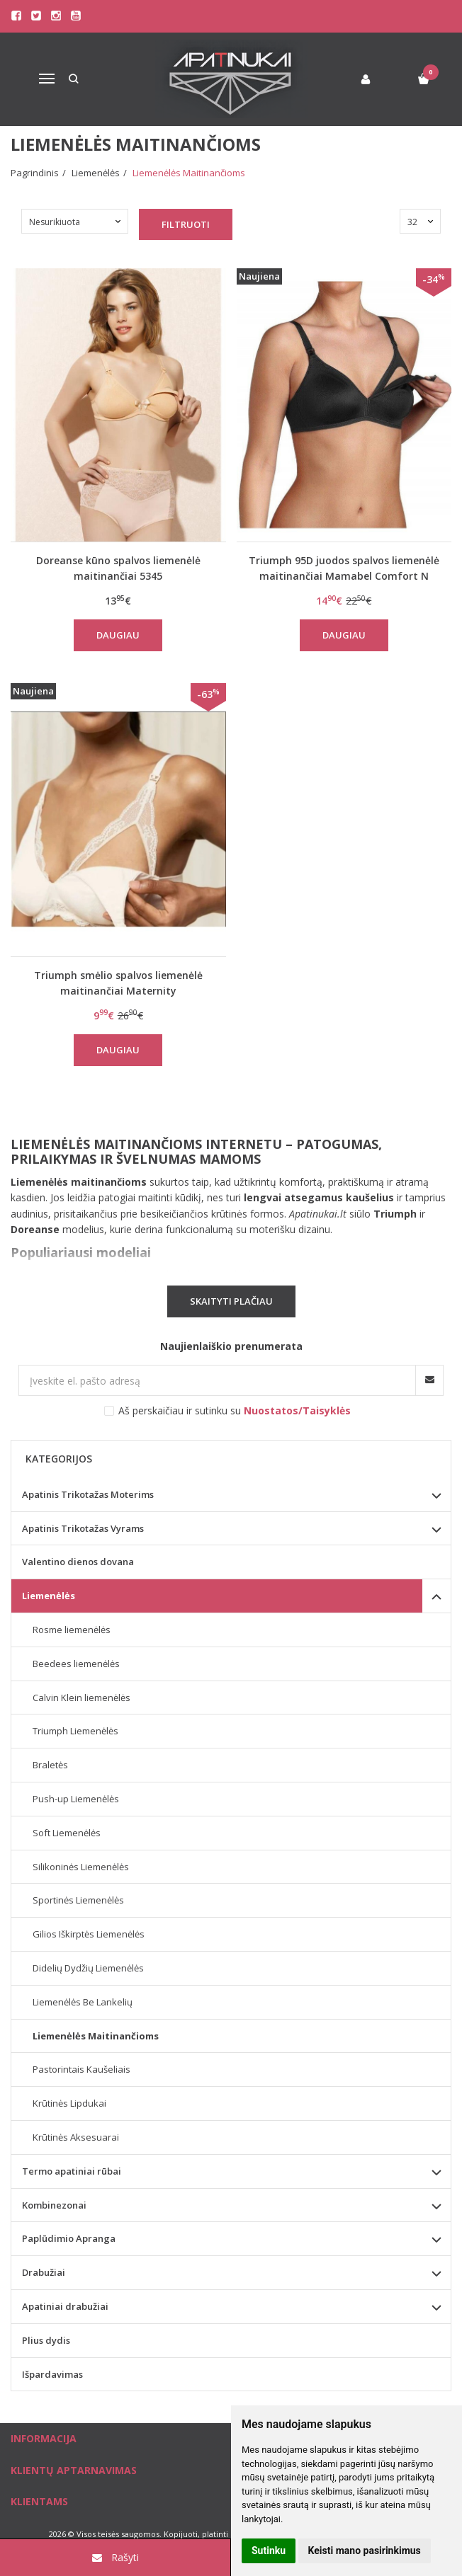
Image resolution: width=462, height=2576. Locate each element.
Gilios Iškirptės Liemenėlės (89, 1934)
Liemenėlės (48, 1595)
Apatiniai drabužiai (65, 2306)
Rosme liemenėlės (72, 1629)
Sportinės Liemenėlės (78, 1900)
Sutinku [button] (269, 2550)
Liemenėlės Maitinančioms (96, 2036)
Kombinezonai (54, 2205)
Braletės (50, 1764)
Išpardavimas (52, 2374)
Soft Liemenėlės (67, 1832)
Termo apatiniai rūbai (71, 2171)
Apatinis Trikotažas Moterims (88, 1494)
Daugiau (118, 635)
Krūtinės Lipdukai (69, 2103)
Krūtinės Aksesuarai (76, 2137)
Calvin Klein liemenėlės (81, 1697)
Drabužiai (43, 2272)
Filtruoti (186, 224)
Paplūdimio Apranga (69, 2238)
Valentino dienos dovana (78, 1561)
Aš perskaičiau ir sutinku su (234, 1410)
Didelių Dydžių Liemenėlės (88, 1968)
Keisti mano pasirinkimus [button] (364, 2550)
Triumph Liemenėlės (75, 1730)
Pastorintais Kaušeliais (81, 2069)
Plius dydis (46, 2340)
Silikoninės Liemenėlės (81, 1866)
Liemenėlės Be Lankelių (83, 2002)
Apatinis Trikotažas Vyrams (83, 1528)
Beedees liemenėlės (76, 1663)
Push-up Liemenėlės (76, 1798)
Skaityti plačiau (231, 1301)
